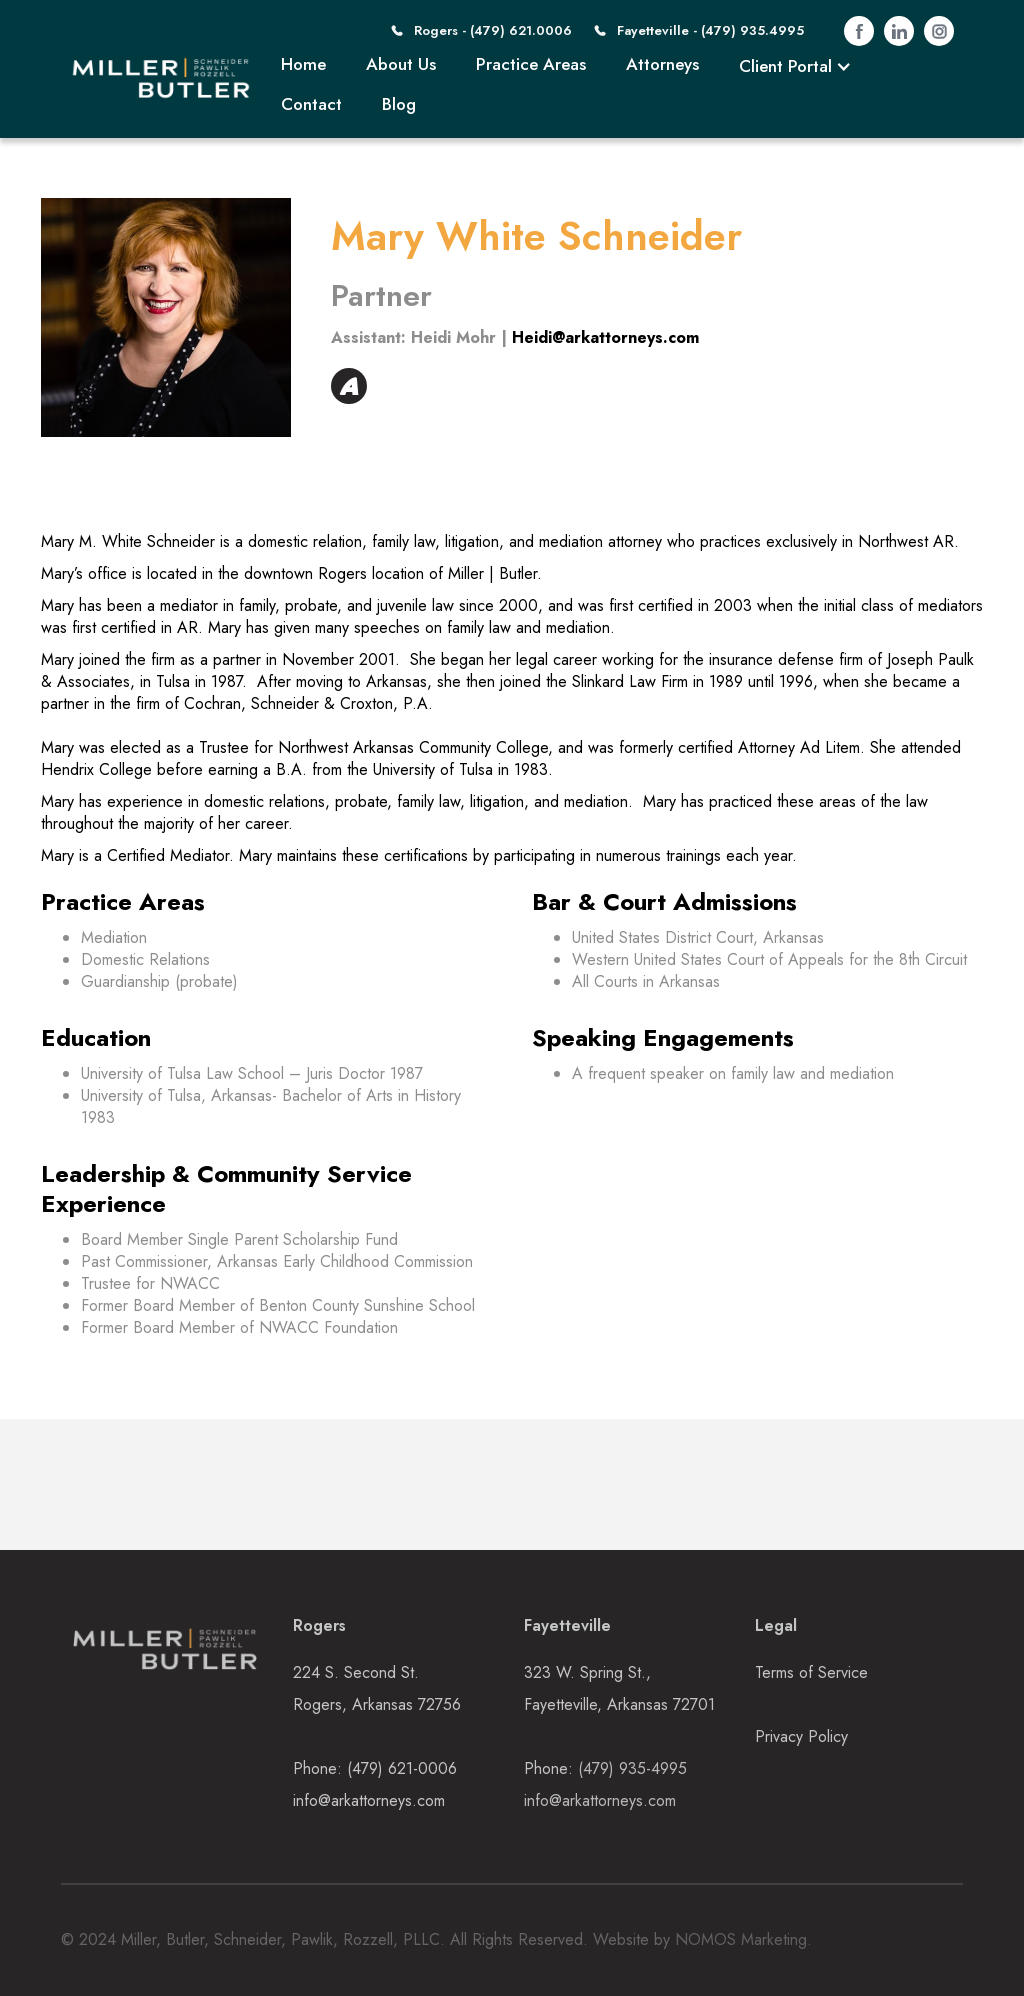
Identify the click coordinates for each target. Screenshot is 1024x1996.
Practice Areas (531, 64)
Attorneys (662, 64)
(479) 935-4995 (632, 1768)
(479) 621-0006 (402, 1768)
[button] (795, 66)
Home (303, 64)
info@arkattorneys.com (369, 1800)
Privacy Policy (801, 1736)
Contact (311, 104)
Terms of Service (811, 1672)
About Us (401, 64)
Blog (399, 104)
